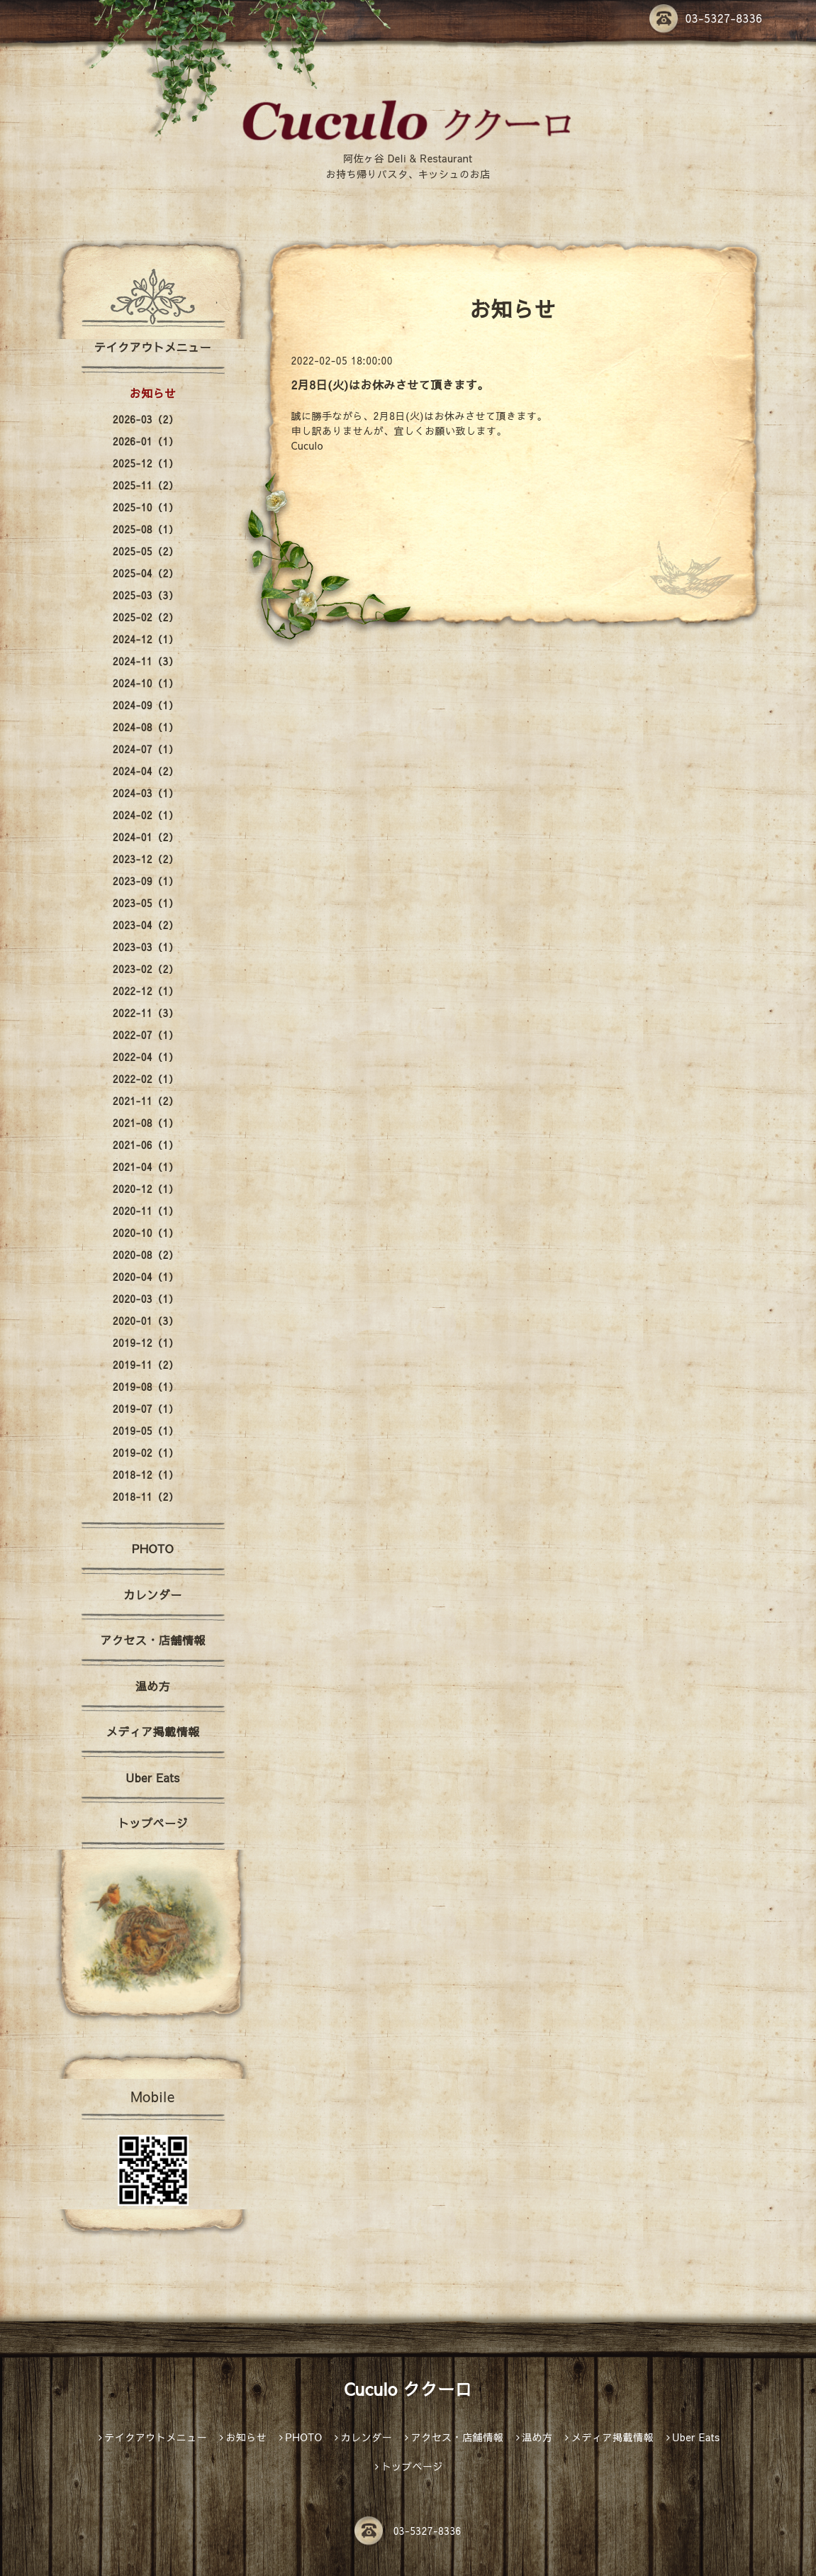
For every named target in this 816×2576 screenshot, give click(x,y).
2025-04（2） (146, 573)
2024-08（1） (146, 727)
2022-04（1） (146, 1057)
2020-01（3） (146, 1321)
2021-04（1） (146, 1167)
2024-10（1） (146, 683)
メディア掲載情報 (152, 1731)
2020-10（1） (146, 1233)
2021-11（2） (146, 1101)
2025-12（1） (146, 463)
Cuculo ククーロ (408, 2389)
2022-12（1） (146, 991)
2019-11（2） (146, 1365)
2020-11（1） (146, 1211)
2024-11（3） (146, 661)
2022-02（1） (146, 1079)
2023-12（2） (146, 859)
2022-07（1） (146, 1035)
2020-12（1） (146, 1189)
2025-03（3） (146, 595)
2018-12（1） (146, 1474)
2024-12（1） (146, 639)
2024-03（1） (146, 793)
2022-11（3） (146, 1013)
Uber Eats (152, 1777)
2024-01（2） (146, 837)
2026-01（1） (146, 441)
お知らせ (152, 393)
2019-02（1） (146, 1452)
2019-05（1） (146, 1430)
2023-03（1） (146, 947)
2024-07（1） (146, 749)
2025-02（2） (146, 617)
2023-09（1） (146, 881)
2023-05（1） (146, 903)
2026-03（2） (146, 419)
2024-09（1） (146, 705)
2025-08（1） (146, 529)
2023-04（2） (146, 925)
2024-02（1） (146, 815)
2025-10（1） (146, 507)
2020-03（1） (146, 1299)
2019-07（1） (146, 1408)
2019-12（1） (146, 1343)
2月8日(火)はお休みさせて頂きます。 (390, 384)
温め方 (153, 1686)
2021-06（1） (146, 1145)
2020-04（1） (146, 1277)
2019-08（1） (146, 1386)
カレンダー (152, 1594)
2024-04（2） (146, 771)
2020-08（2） (146, 1255)
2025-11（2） (146, 485)
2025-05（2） (146, 551)
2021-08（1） (146, 1123)
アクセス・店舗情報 (153, 1640)
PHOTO (153, 1548)
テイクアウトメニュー (152, 347)
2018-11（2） (146, 1496)
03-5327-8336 (705, 18)
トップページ (153, 1823)
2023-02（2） (146, 969)
